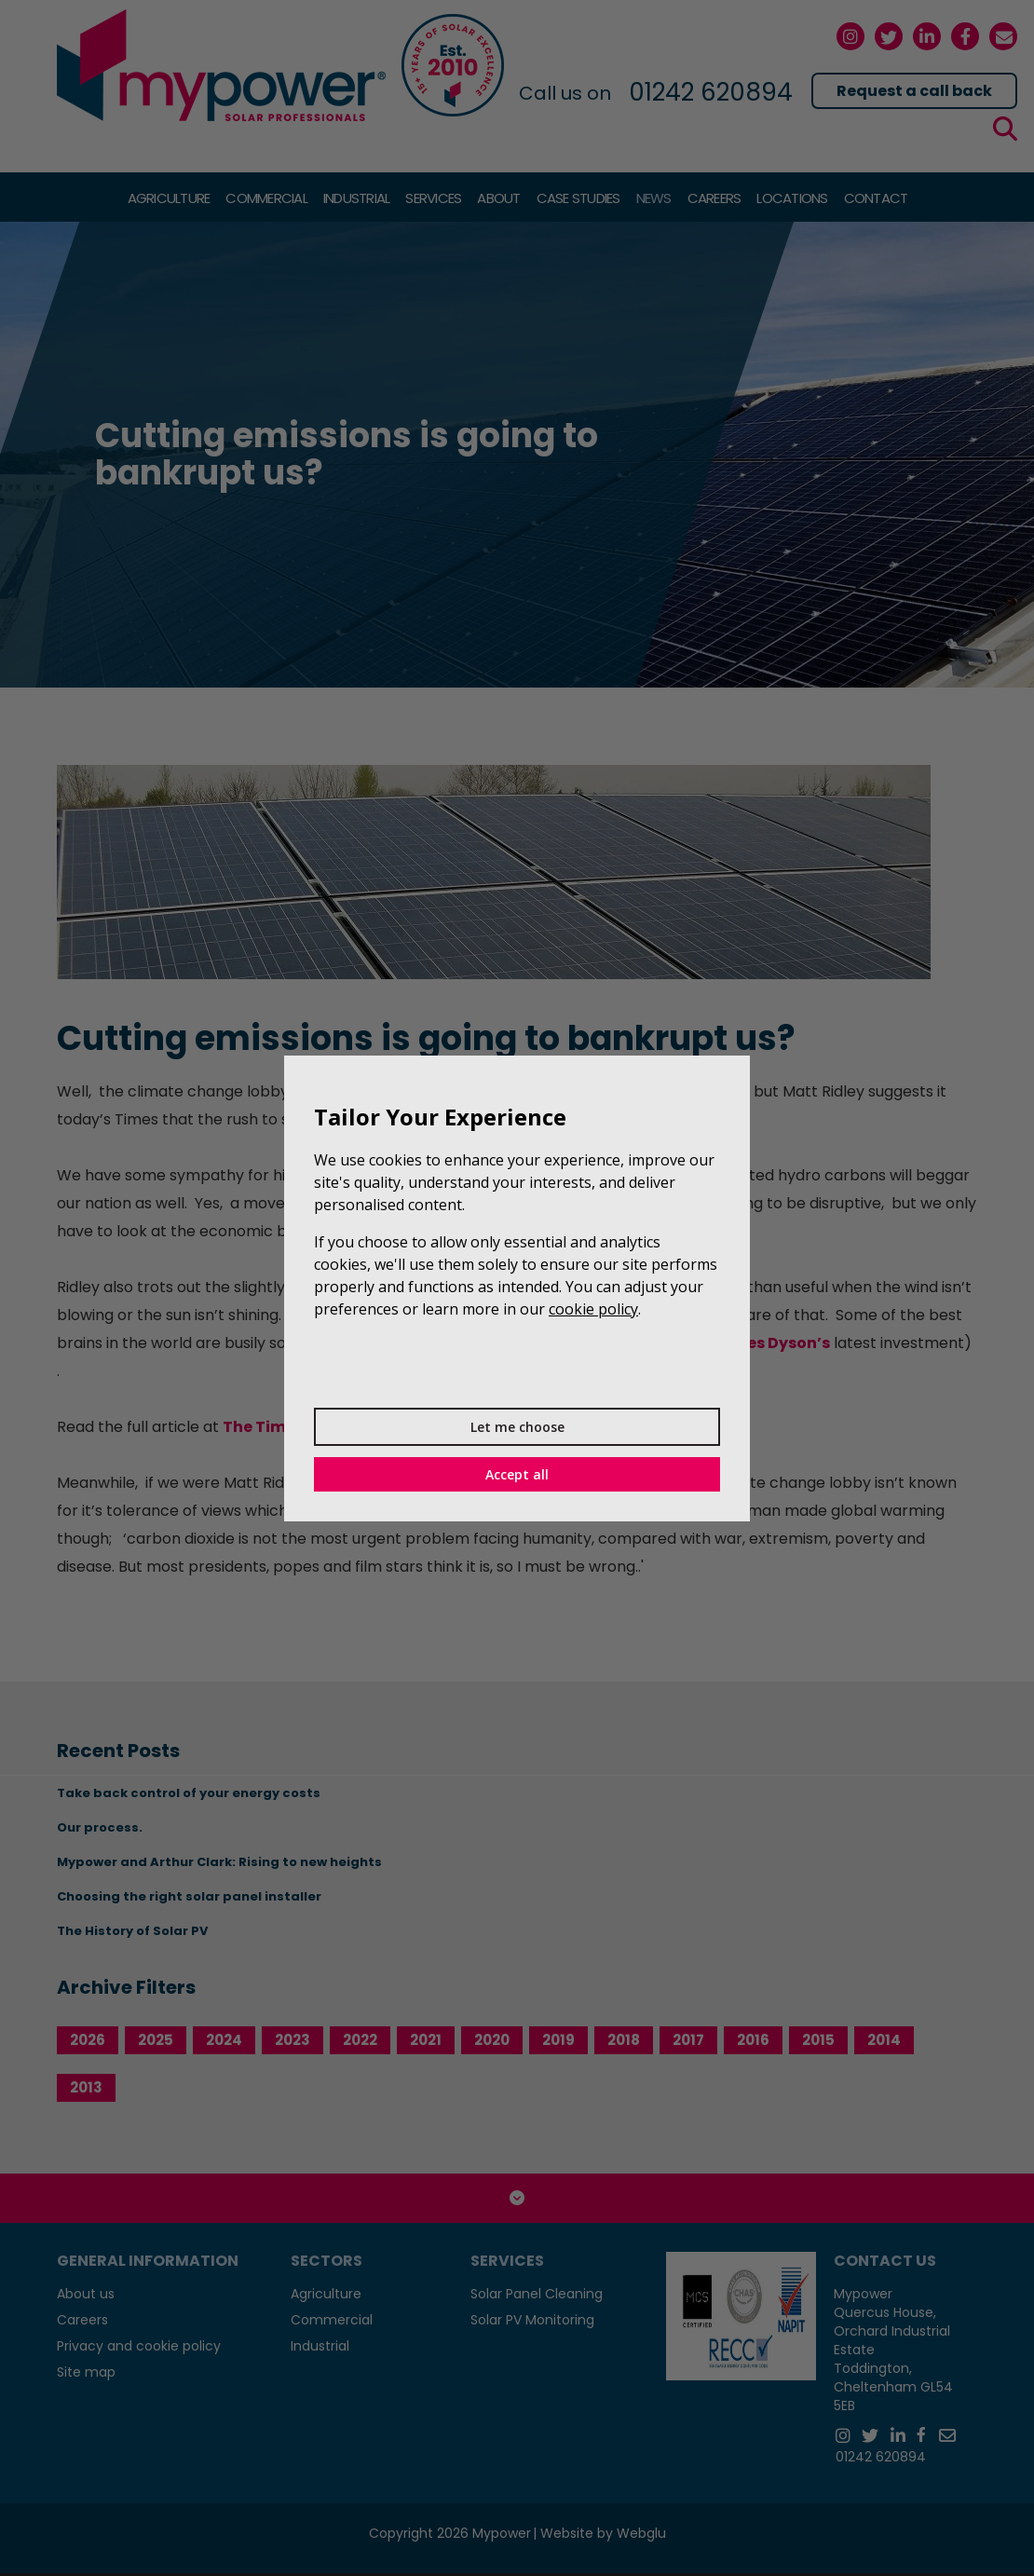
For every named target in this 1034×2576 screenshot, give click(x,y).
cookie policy (593, 1309)
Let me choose (517, 1427)
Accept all (517, 1474)
